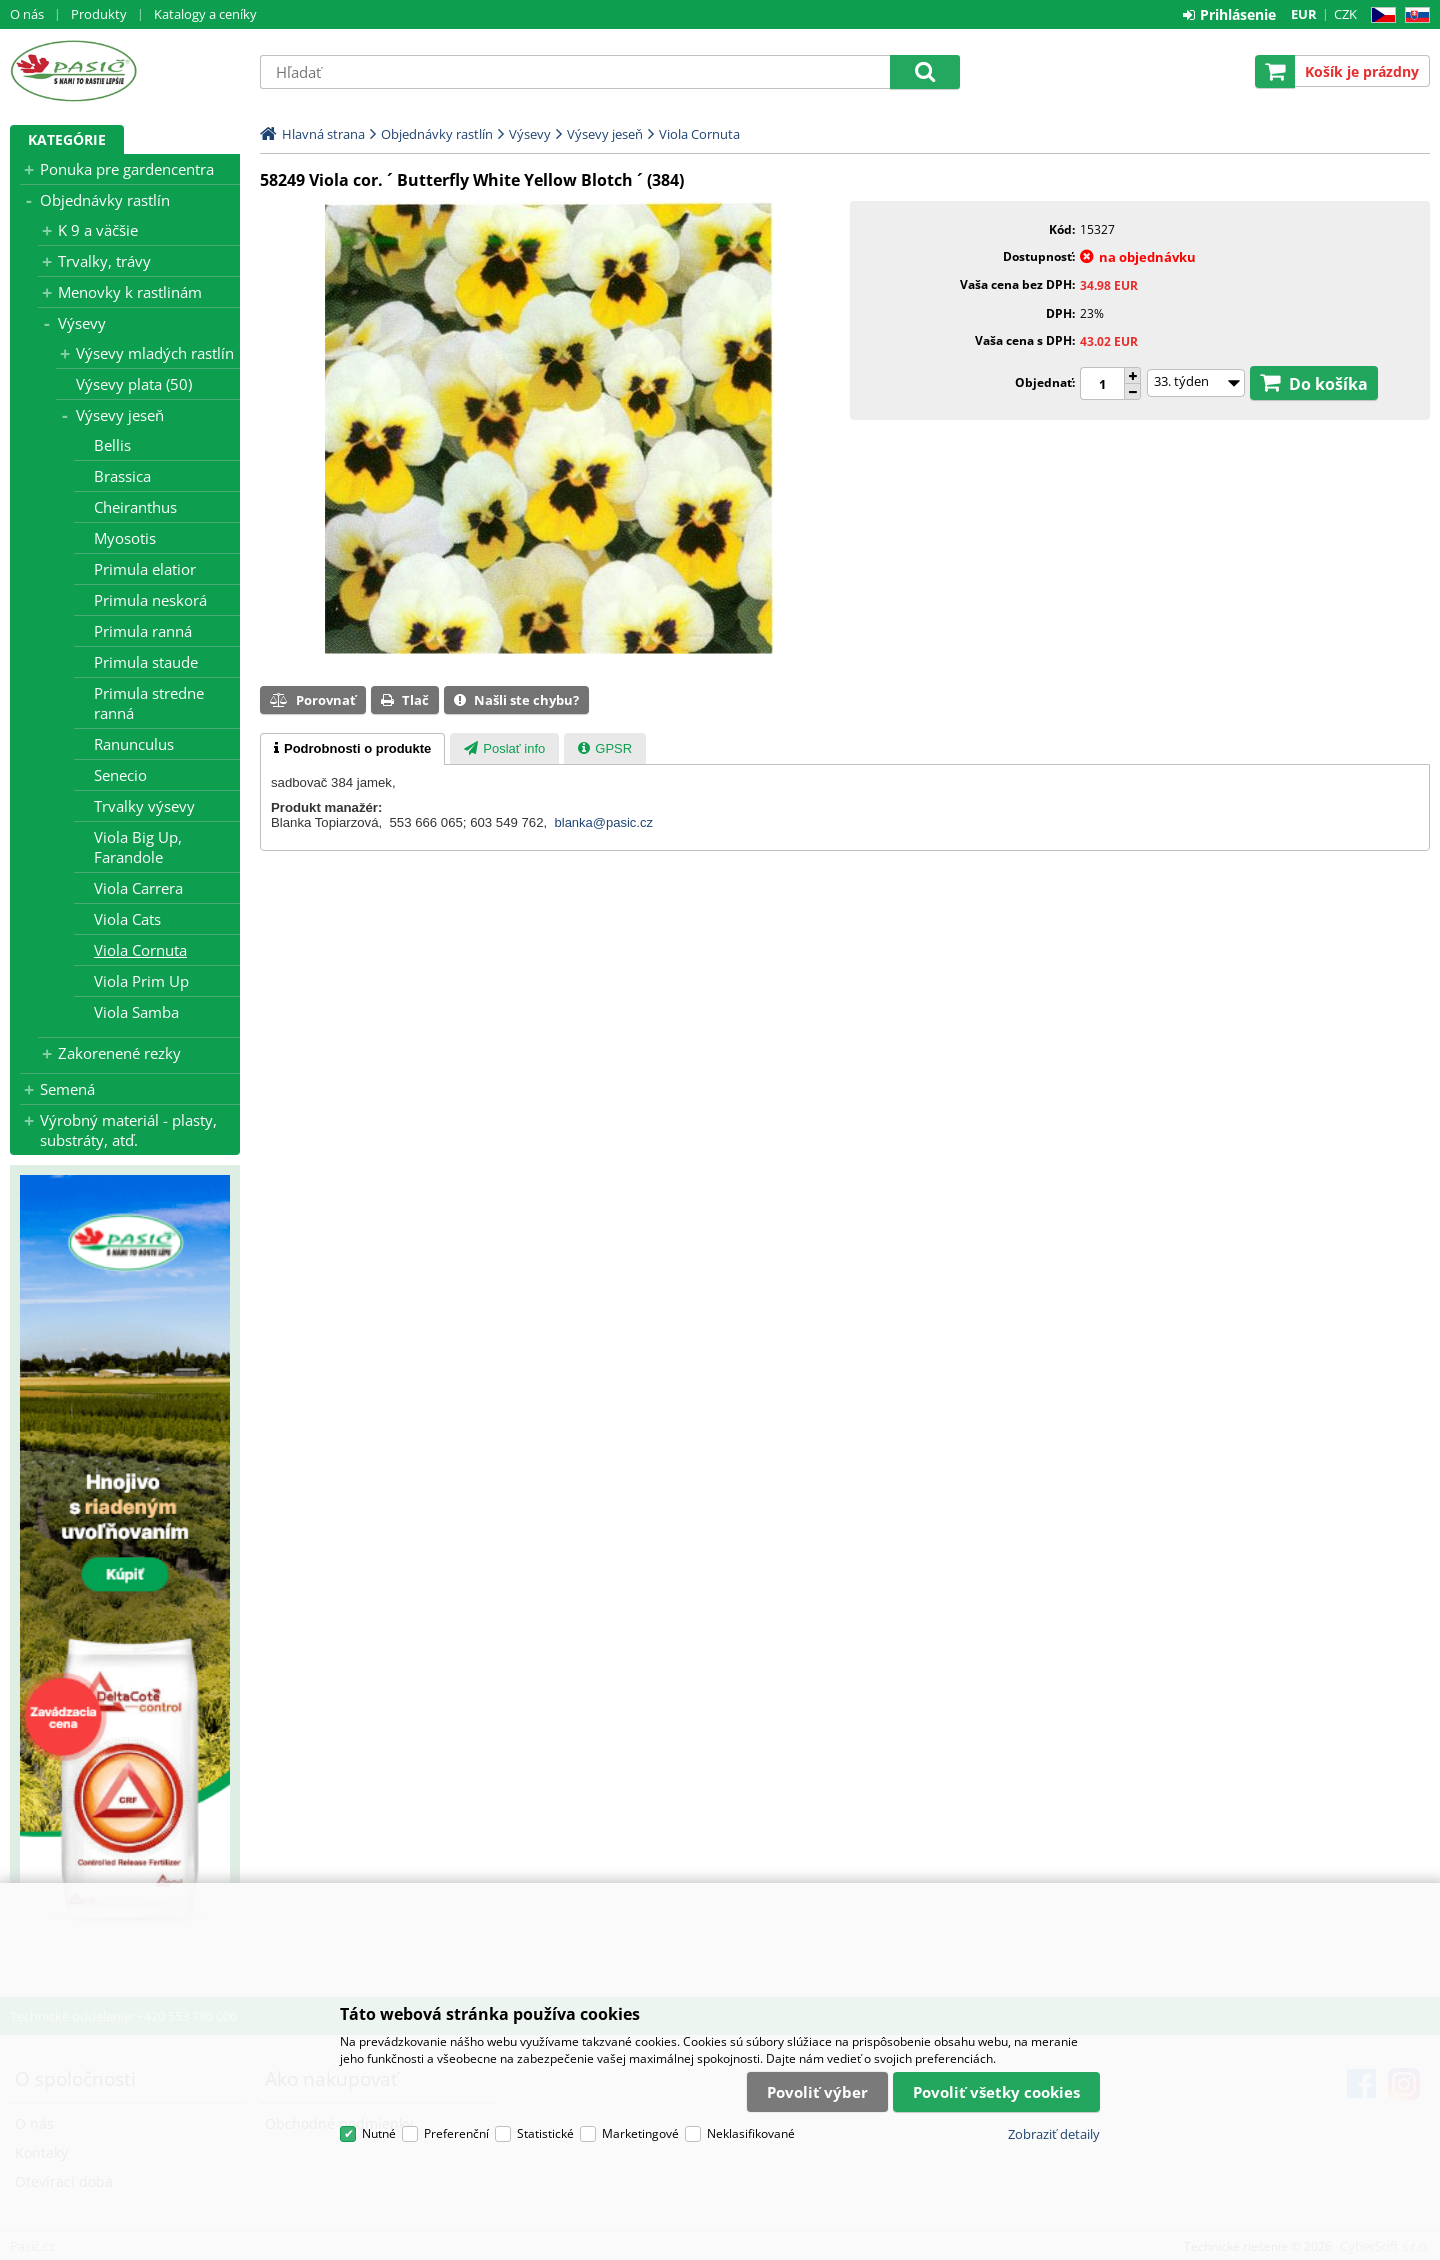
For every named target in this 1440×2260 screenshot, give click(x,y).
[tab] (352, 749)
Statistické (545, 2133)
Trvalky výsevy (144, 806)
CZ (1379, 15)
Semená (67, 1089)
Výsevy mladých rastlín (155, 353)
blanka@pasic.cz (604, 822)
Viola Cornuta (140, 950)
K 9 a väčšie (98, 230)
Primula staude (146, 662)
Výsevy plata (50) (134, 384)
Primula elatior (145, 569)
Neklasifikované (751, 2133)
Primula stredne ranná (149, 703)
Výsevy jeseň (120, 415)
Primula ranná (143, 631)
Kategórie (67, 139)
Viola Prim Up (141, 981)
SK (1413, 15)
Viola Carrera (138, 888)
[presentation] (352, 749)
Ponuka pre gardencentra (127, 169)
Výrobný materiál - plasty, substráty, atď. (128, 1130)
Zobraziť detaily (1054, 2134)
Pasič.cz (125, 71)
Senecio (120, 775)
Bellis (112, 445)
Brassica (122, 476)
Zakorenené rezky (119, 1053)
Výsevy (82, 323)
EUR (1304, 14)
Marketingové (640, 2133)
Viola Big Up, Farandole (138, 847)
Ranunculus (134, 744)
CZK (1345, 14)
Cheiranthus (135, 507)
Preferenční (456, 2133)
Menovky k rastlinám (130, 292)
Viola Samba (136, 1012)
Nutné (379, 2133)
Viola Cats (127, 919)
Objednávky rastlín (105, 200)
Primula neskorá (150, 600)
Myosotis (125, 538)
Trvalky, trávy (104, 261)
